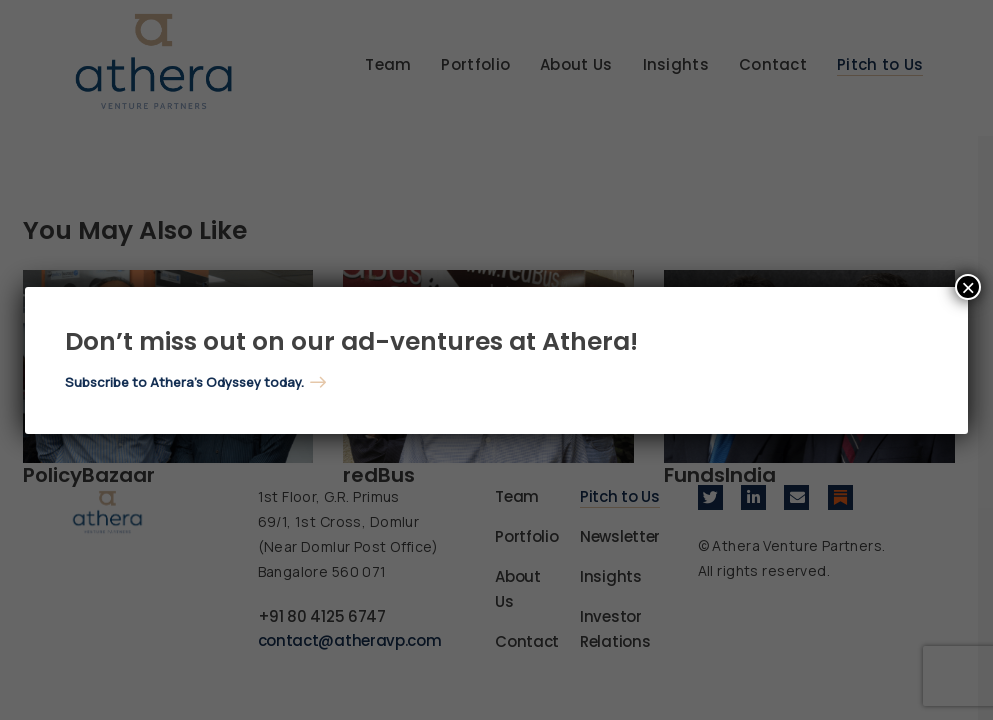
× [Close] (968, 287)
